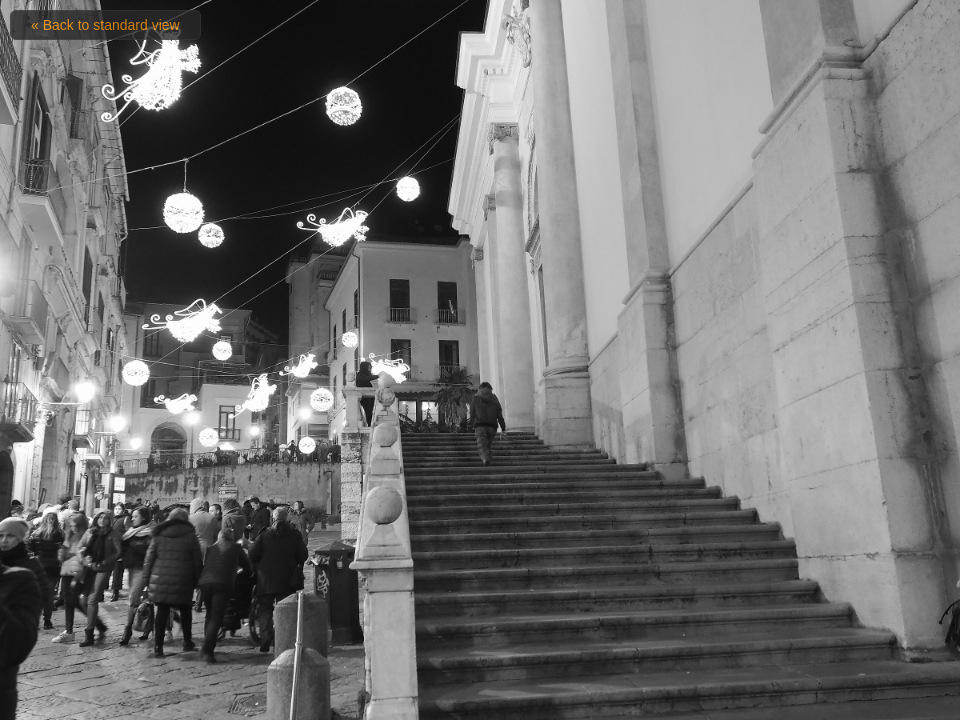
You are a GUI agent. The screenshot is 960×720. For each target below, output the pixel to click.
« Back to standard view (105, 25)
